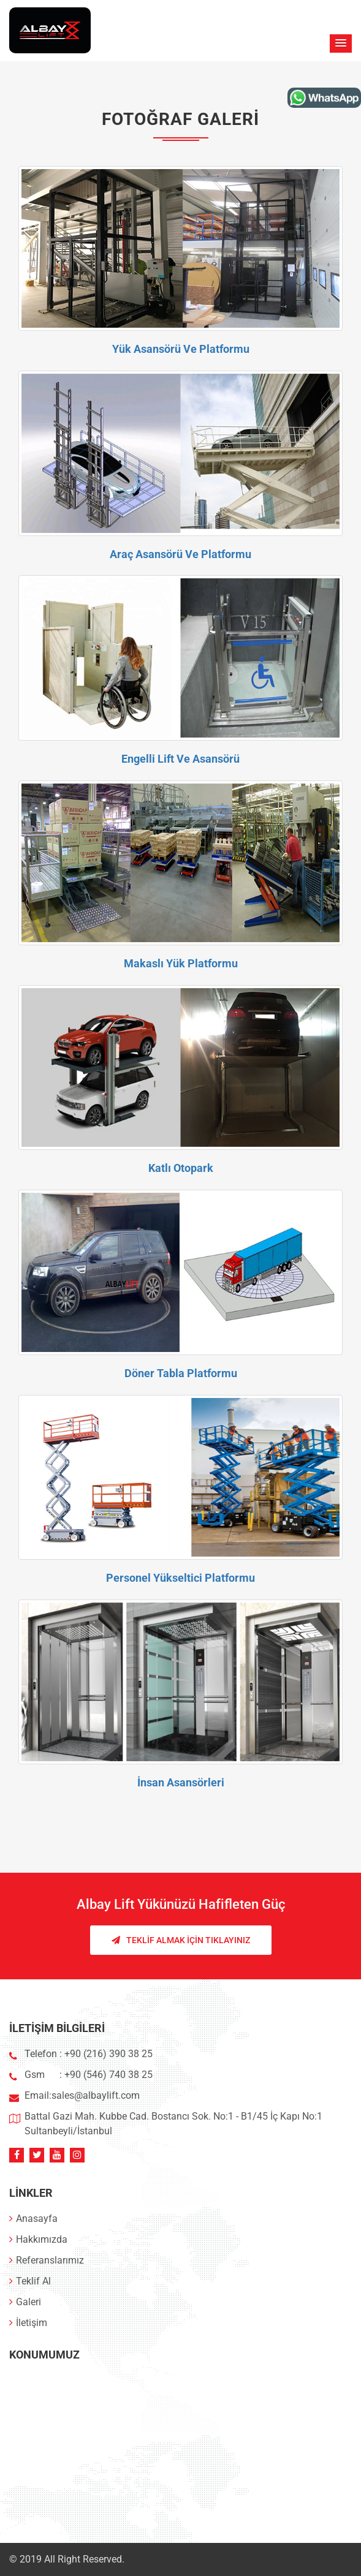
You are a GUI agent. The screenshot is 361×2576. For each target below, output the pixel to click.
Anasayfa (33, 2218)
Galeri (25, 2302)
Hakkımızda (38, 2239)
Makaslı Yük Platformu (181, 963)
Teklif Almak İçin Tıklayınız (181, 1940)
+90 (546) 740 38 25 (108, 2074)
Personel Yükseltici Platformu (180, 1577)
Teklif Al (30, 2281)
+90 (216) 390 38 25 (107, 2054)
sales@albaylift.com (95, 2095)
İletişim (28, 2323)
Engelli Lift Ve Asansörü (180, 758)
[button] (341, 43)
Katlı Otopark (180, 1167)
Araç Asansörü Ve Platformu (180, 554)
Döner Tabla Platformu (180, 1373)
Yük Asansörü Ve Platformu (180, 348)
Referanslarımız (46, 2260)
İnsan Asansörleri (180, 1782)
